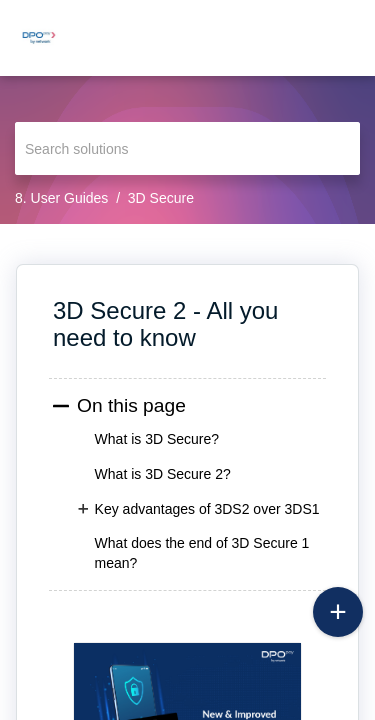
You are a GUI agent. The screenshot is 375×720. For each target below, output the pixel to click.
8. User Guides (61, 198)
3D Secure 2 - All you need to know (165, 324)
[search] (187, 148)
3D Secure (161, 198)
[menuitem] (307, 38)
